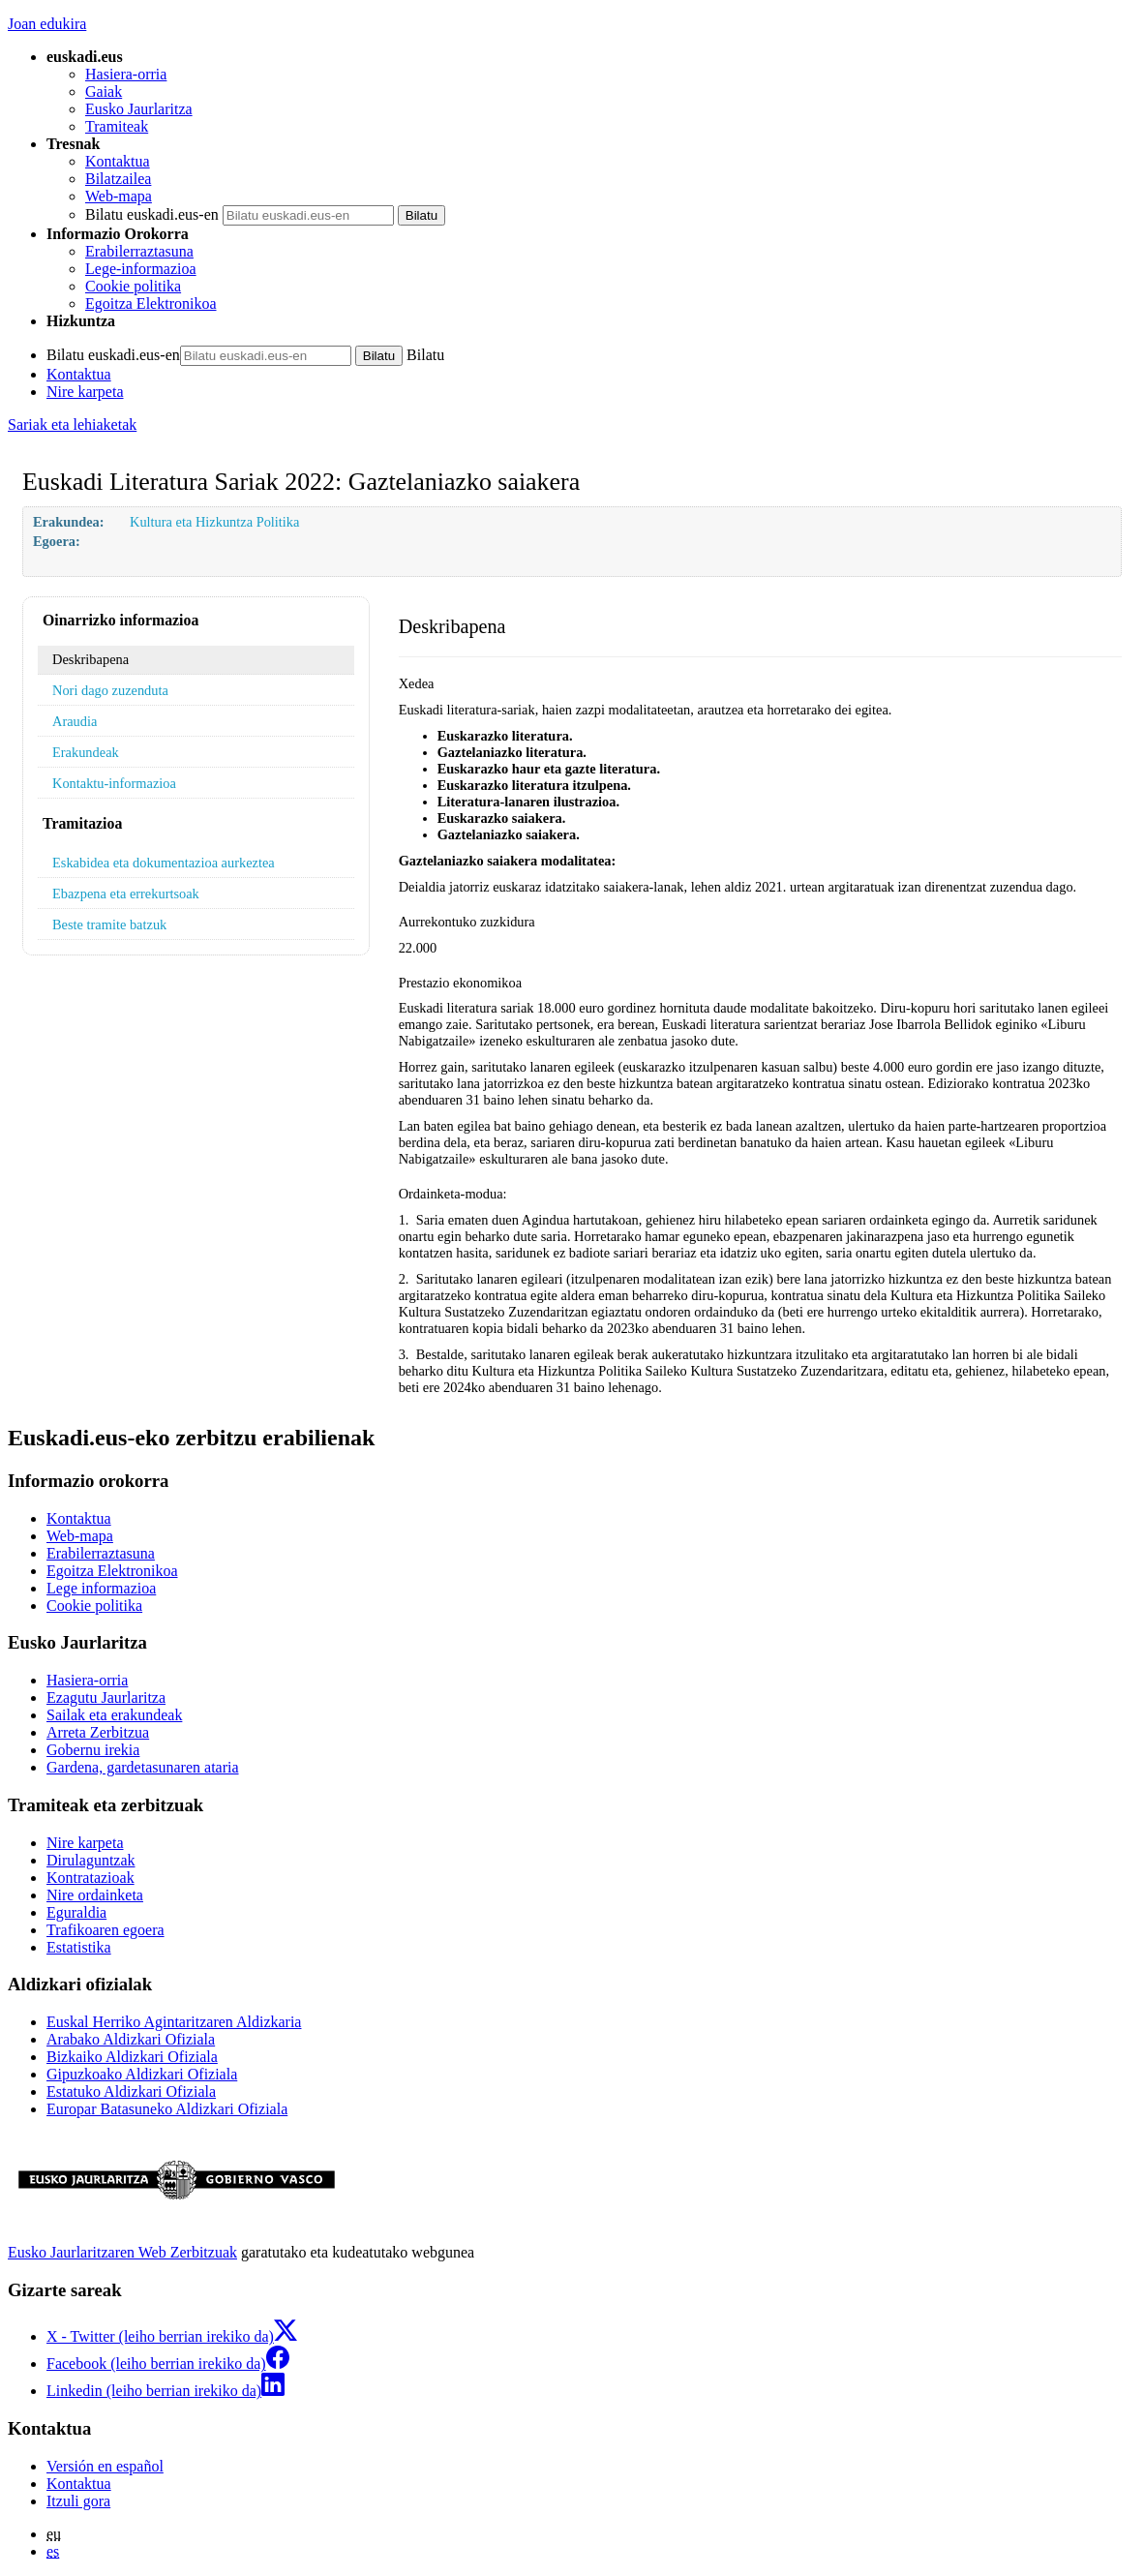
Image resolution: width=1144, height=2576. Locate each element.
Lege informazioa (101, 1588)
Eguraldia (76, 1912)
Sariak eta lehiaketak (72, 424)
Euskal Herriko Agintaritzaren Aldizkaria (173, 2022)
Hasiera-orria (125, 74)
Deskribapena (90, 659)
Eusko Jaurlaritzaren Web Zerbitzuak (122, 2252)
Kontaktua (117, 161)
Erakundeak (85, 752)
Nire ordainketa (94, 1895)
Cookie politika (133, 286)
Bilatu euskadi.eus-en (152, 214)
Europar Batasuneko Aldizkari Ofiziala (166, 2109)
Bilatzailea (118, 178)
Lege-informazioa (140, 268)
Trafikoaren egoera (105, 1930)
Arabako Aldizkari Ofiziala (130, 2039)
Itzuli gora (78, 2501)
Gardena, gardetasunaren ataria (142, 1767)
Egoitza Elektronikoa (151, 303)
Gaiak (103, 91)
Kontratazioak (90, 1877)
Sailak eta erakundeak (114, 1715)
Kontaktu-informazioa (114, 783)
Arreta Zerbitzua (97, 1732)
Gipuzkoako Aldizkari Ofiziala (141, 2074)
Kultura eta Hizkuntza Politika (214, 522)
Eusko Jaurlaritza (139, 109)
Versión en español (105, 2466)
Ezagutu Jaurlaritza (106, 1697)
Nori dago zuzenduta (110, 690)
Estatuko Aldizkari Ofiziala (131, 2091)
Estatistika (78, 1947)
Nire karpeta (85, 391)
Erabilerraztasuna (139, 251)
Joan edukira (47, 23)
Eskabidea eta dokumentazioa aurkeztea (163, 862)
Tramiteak (116, 126)
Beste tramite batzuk (109, 924)
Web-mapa (118, 196)
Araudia (74, 721)
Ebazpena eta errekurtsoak (125, 893)
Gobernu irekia (92, 1750)
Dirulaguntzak (90, 1860)
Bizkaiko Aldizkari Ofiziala (132, 2056)
